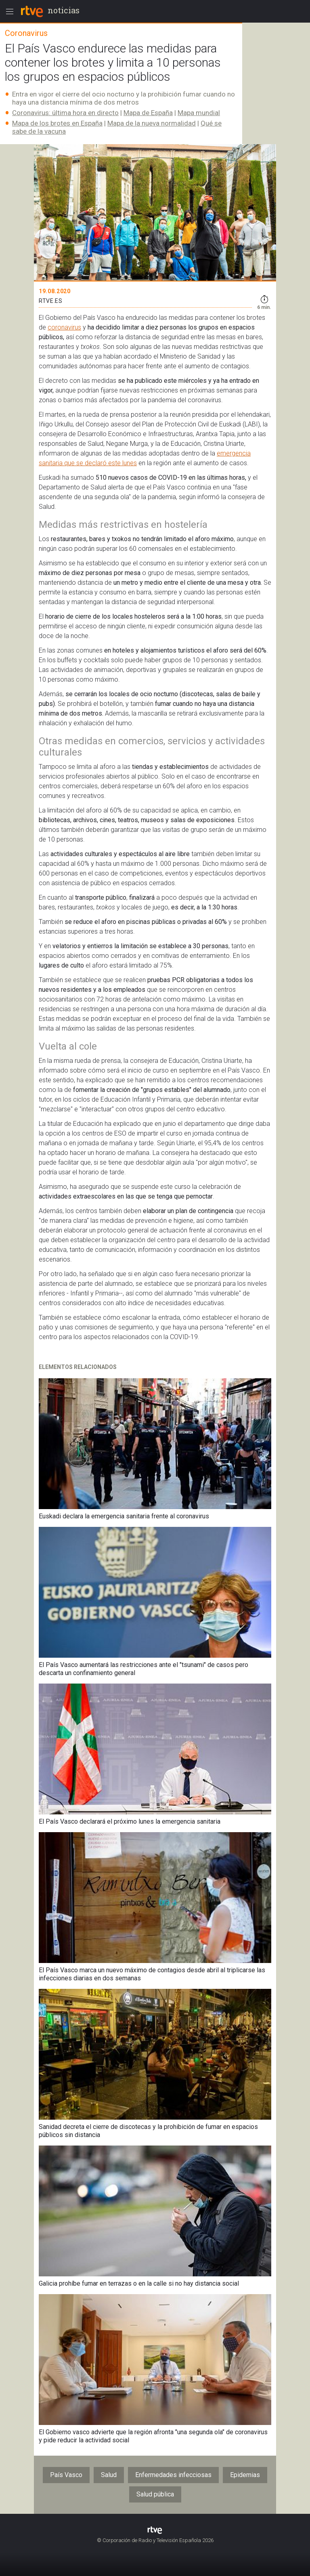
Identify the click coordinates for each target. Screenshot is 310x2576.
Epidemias (245, 2475)
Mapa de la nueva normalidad (151, 123)
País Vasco (66, 2475)
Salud (109, 2475)
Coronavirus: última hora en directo (65, 113)
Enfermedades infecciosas (173, 2475)
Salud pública (155, 2494)
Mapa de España (148, 113)
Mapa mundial (199, 113)
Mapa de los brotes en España (57, 123)
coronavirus (64, 327)
